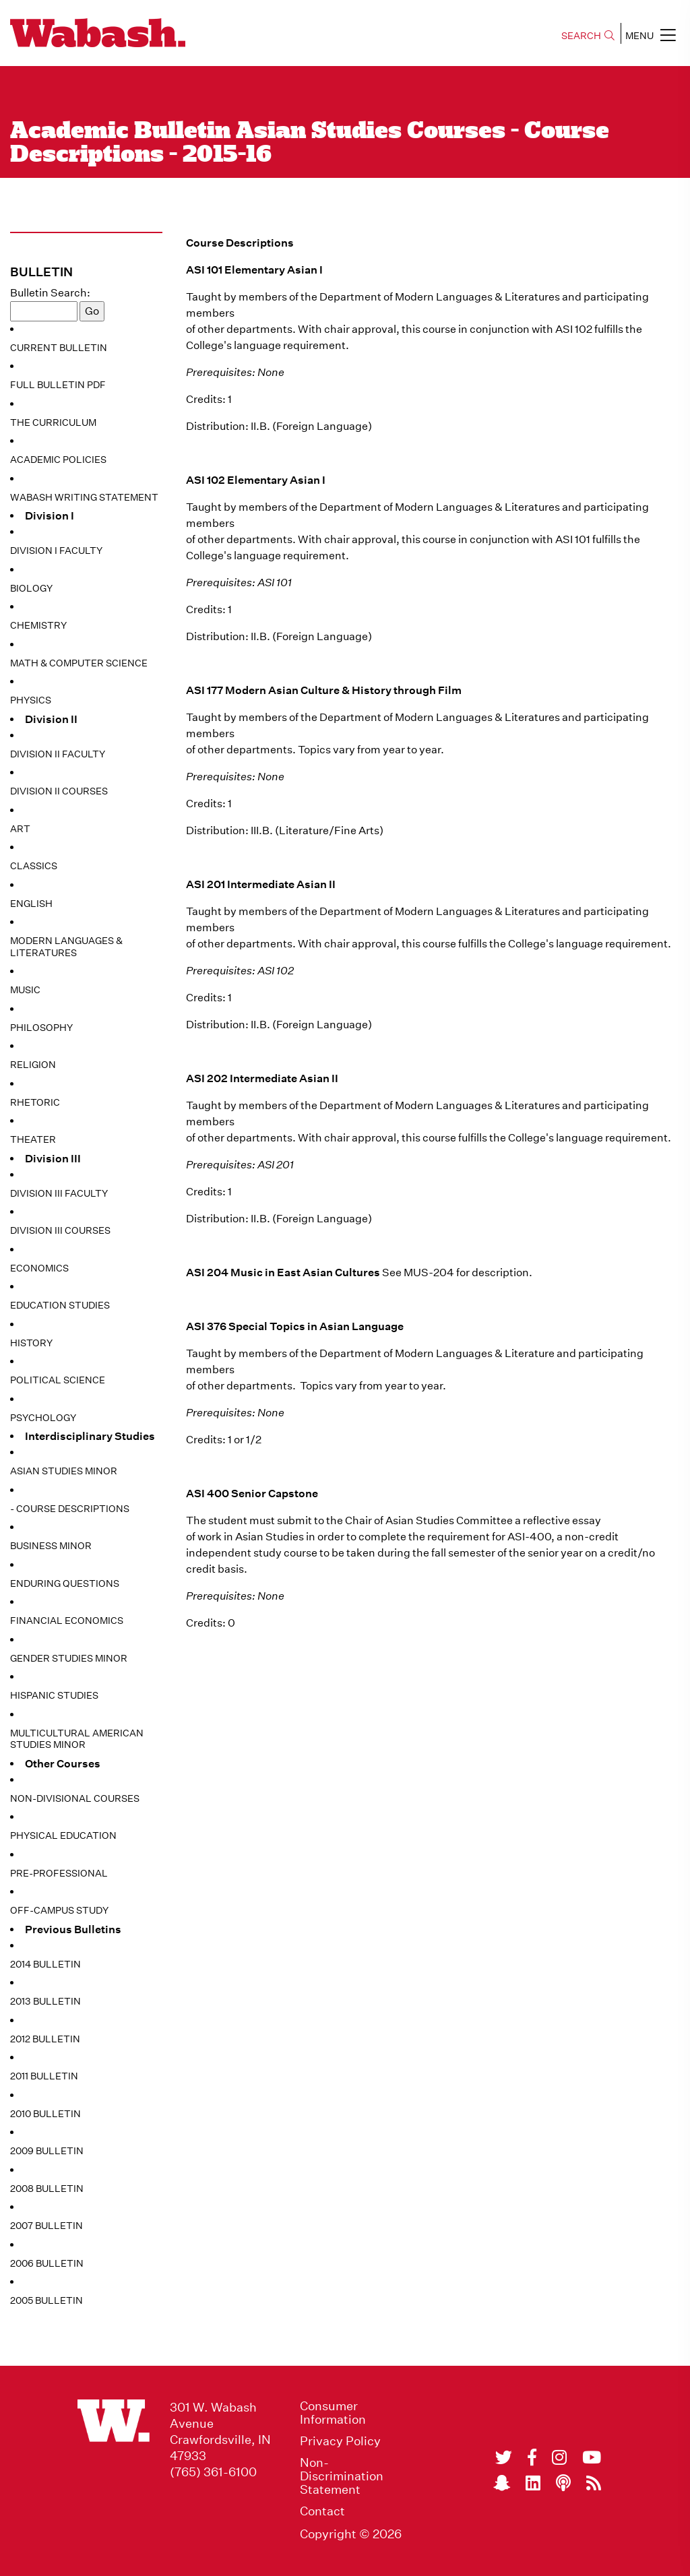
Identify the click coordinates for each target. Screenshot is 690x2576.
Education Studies (60, 1305)
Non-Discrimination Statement (341, 2476)
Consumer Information (333, 2412)
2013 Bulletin (45, 2001)
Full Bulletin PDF (58, 385)
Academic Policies (58, 459)
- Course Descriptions (69, 1509)
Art (20, 829)
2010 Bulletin (45, 2114)
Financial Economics (66, 1620)
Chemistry (38, 625)
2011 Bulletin (44, 2076)
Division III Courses (60, 1230)
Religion (33, 1065)
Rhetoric (35, 1102)
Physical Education (63, 1835)
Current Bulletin (58, 348)
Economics (39, 1268)
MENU (650, 35)
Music (25, 990)
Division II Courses (59, 791)
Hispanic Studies (54, 1695)
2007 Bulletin (46, 2226)
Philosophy (41, 1028)
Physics (30, 700)
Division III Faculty (59, 1193)
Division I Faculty (56, 550)
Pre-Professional (59, 1873)
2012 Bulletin (45, 2039)
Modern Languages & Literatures (66, 947)
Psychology (43, 1418)
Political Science (57, 1380)
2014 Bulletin (45, 1964)
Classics (33, 866)
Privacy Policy (340, 2441)
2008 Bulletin (47, 2188)
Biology (31, 588)
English (31, 904)
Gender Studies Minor (68, 1658)
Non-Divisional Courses (74, 1798)
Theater (33, 1139)
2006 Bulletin (47, 2263)
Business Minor (51, 1546)
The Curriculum (53, 422)
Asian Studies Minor (63, 1471)
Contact (322, 2511)
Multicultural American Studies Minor (77, 1739)
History (31, 1343)
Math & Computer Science (79, 663)
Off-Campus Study (59, 1910)
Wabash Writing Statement (84, 497)
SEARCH (588, 36)
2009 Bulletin (47, 2151)
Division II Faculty (57, 754)
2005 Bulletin (46, 2300)
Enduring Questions (64, 1583)
